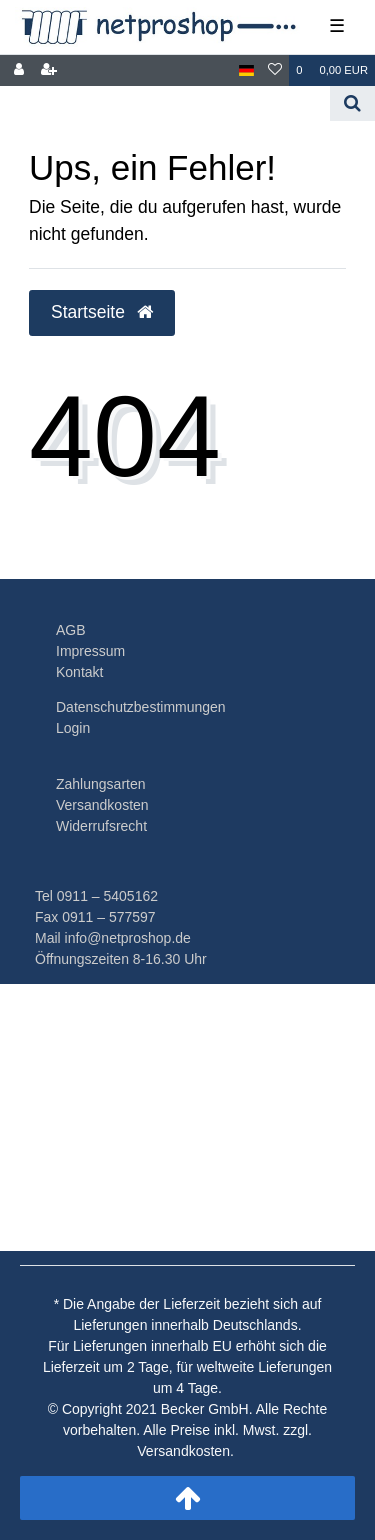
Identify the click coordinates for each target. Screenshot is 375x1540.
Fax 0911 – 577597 (95, 917)
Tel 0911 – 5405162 (96, 896)
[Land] (246, 70)
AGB (71, 630)
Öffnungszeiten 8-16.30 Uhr (121, 959)
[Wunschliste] (275, 70)
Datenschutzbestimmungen (141, 707)
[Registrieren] (49, 70)
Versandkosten (102, 805)
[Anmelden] (19, 70)
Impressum (90, 651)
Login (73, 728)
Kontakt (79, 672)
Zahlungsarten (101, 784)
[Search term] (165, 103)
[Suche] (352, 103)
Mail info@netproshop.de (113, 938)
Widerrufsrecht (101, 826)
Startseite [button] (102, 312)
